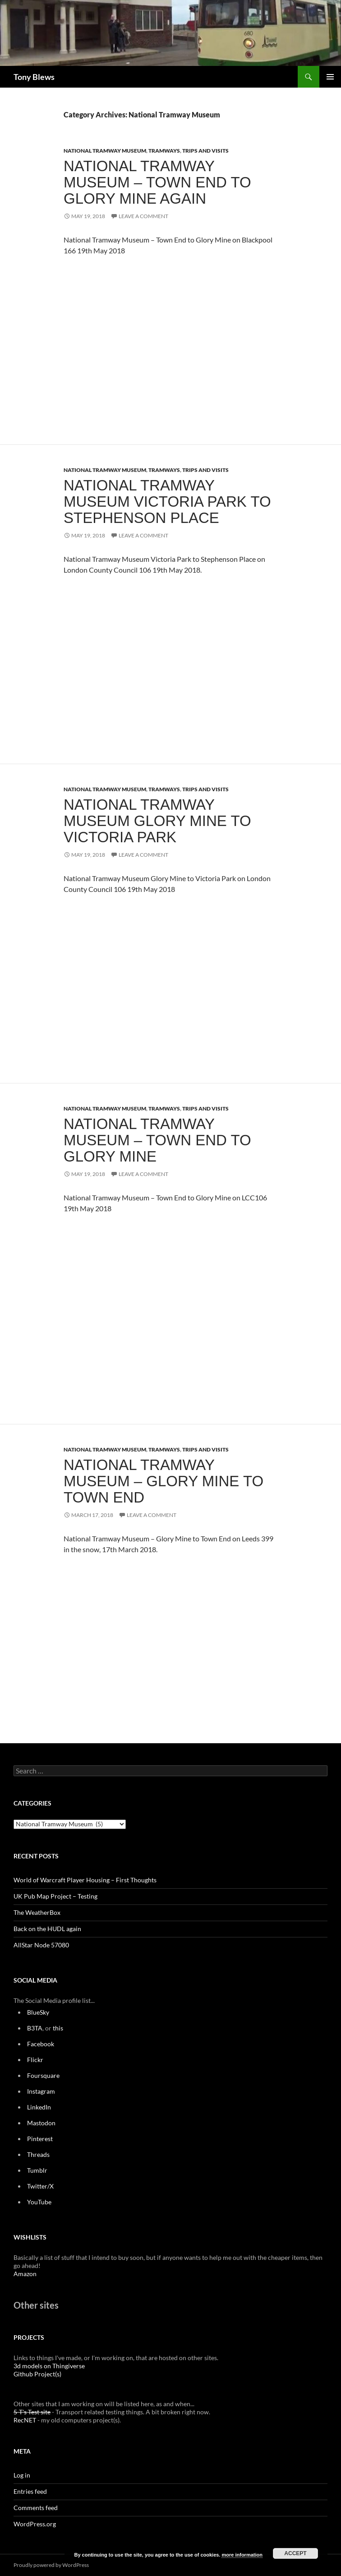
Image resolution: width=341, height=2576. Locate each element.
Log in (22, 2475)
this (58, 2028)
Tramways (164, 150)
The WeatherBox (37, 1912)
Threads (38, 2154)
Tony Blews (34, 77)
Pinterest (40, 2138)
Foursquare (43, 2075)
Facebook (40, 2044)
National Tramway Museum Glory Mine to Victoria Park (157, 820)
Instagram (41, 2091)
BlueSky (38, 2012)
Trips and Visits (205, 150)
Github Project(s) (37, 2374)
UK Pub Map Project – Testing (55, 1896)
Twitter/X (40, 2186)
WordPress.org (35, 2524)
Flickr (35, 2059)
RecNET (25, 2420)
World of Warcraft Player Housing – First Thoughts (85, 1880)
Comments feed (36, 2507)
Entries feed (30, 2491)
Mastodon (41, 2123)
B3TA (34, 2028)
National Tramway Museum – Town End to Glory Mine (157, 1140)
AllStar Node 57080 (41, 1945)
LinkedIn (39, 2107)
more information (241, 2554)
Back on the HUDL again (47, 1928)
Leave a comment (143, 216)
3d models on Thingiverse (49, 2366)
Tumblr (37, 2170)
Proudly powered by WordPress (51, 2565)
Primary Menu (330, 77)
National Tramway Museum (105, 150)
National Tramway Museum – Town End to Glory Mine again (157, 182)
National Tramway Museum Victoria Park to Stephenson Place (167, 501)
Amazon (25, 2273)
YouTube (39, 2202)
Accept (295, 2553)
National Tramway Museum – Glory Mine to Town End (163, 1481)
